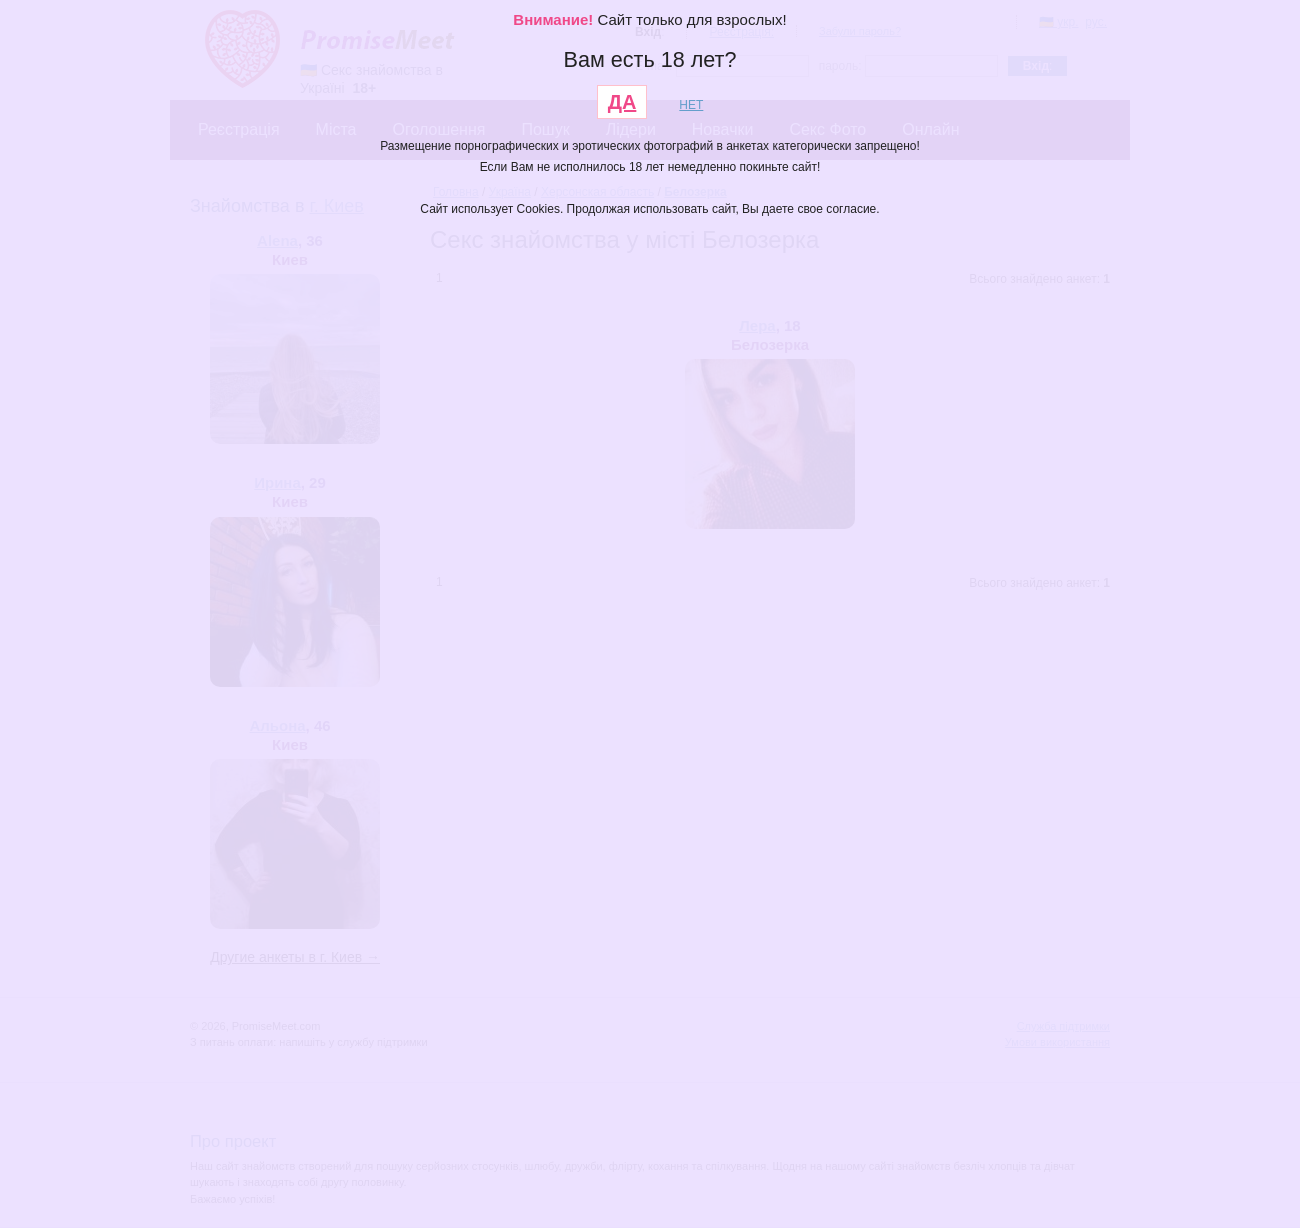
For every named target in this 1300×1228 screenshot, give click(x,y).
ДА (622, 102)
